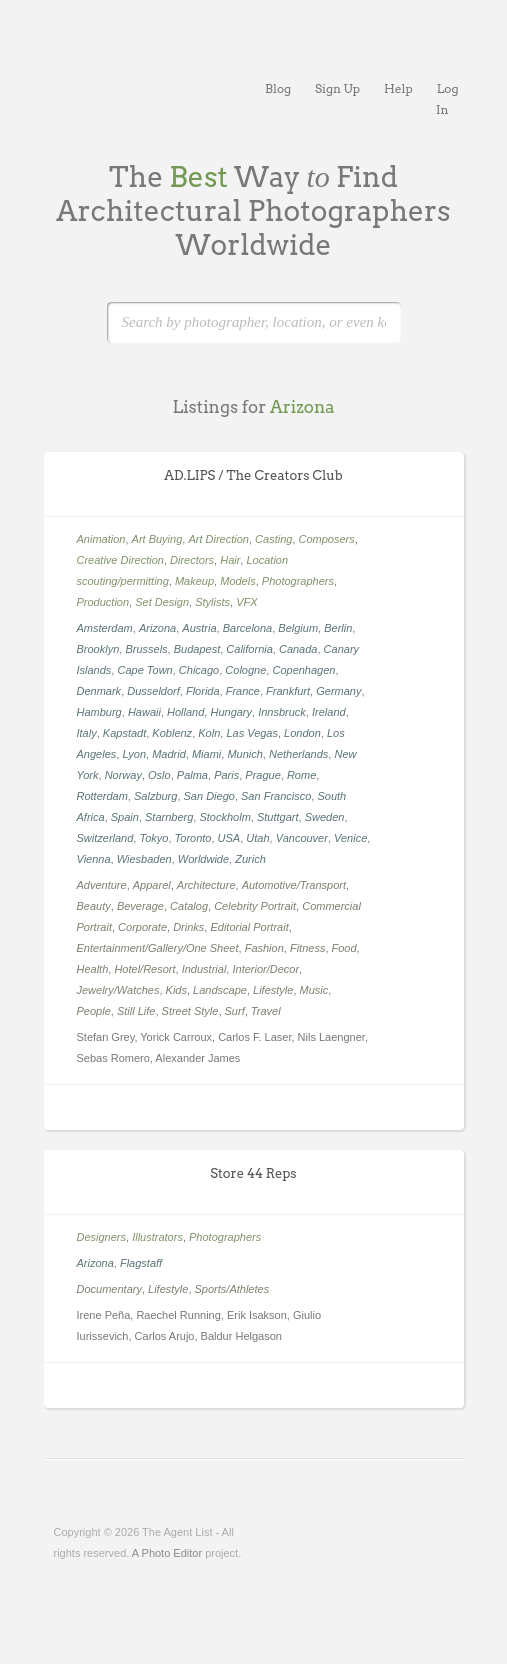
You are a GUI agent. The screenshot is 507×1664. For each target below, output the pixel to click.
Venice (350, 838)
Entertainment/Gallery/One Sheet (158, 948)
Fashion (264, 948)
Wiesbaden (144, 859)
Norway (123, 775)
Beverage (140, 906)
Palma (192, 775)
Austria (199, 628)
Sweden (325, 817)
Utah (257, 838)
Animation (101, 539)
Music (314, 990)
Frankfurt (288, 691)
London (302, 733)
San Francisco (276, 796)
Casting (273, 539)
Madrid (169, 754)
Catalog (189, 906)
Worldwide (203, 859)
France (243, 691)
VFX (246, 602)
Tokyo (153, 838)
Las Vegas (252, 733)
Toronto (193, 838)
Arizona (157, 628)
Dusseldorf (153, 691)
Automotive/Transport (294, 885)
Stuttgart (278, 817)
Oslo (159, 775)
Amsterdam (105, 628)
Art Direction (218, 539)
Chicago (199, 670)
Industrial (204, 969)
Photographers (298, 581)
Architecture (206, 885)
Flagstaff (141, 1263)
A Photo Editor (167, 1553)
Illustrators (157, 1237)
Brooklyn (98, 649)
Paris (226, 775)
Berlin (338, 628)
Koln (209, 733)
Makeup (194, 581)
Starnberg (169, 817)
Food (344, 948)
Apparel (152, 885)
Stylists (212, 602)
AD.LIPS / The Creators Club (253, 475)
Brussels (146, 649)
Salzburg (155, 796)
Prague (262, 775)
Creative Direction (120, 560)
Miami (206, 754)
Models (237, 581)
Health (93, 969)
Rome (301, 775)
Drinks (188, 927)
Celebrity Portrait (255, 906)
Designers (102, 1237)
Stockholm (224, 817)
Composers (327, 539)
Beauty (94, 906)
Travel (266, 1011)
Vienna (94, 859)
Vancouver (302, 838)
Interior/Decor (265, 969)
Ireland (329, 712)
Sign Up (337, 88)
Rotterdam (102, 796)
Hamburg (99, 712)
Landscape (220, 990)
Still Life (136, 1011)
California (249, 649)
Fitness (307, 948)
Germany (338, 691)
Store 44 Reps (253, 1173)
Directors (192, 560)
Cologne (245, 670)
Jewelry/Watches (118, 990)
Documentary (109, 1289)
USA (229, 838)
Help (398, 88)
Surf (235, 1011)
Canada (298, 649)
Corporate (142, 927)
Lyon (134, 754)
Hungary (231, 712)
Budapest (197, 649)
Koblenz (172, 733)
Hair (230, 560)
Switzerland (105, 838)
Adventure (102, 885)
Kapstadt (124, 733)
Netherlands (298, 754)
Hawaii (144, 712)
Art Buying (157, 539)
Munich (244, 754)
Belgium (298, 628)
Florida (203, 691)
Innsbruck (282, 712)
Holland (185, 712)
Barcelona (248, 628)
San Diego (209, 796)
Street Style (190, 1011)
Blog (278, 88)
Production (103, 602)
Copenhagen (303, 670)
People (94, 1011)
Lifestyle (273, 990)
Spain (125, 817)
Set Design (162, 602)
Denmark (99, 691)
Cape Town (144, 670)
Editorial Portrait (249, 927)
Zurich (250, 859)
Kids (176, 990)
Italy (87, 733)
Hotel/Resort (144, 969)
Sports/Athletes (232, 1289)
